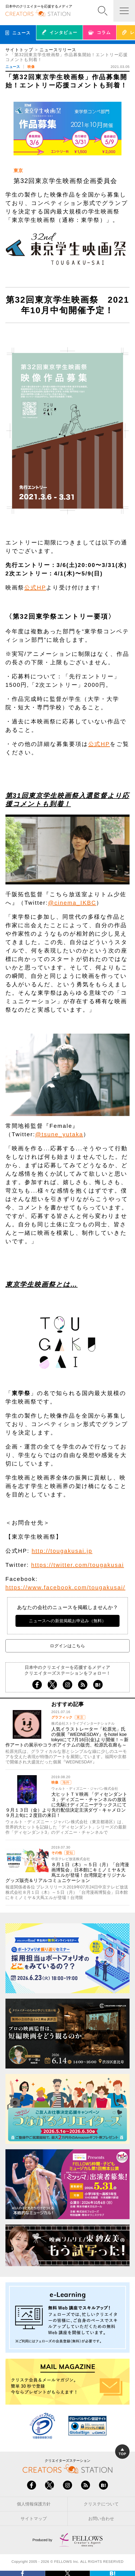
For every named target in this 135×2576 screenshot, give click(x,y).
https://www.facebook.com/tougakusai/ (65, 1587)
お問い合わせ (101, 2518)
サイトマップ (34, 2518)
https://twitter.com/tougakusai (77, 1565)
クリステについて (101, 2504)
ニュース (12, 67)
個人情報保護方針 (34, 2504)
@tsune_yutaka (59, 1134)
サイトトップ (19, 49)
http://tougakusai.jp (62, 1551)
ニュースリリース (58, 49)
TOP (122, 2452)
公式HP (35, 587)
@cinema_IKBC (72, 903)
